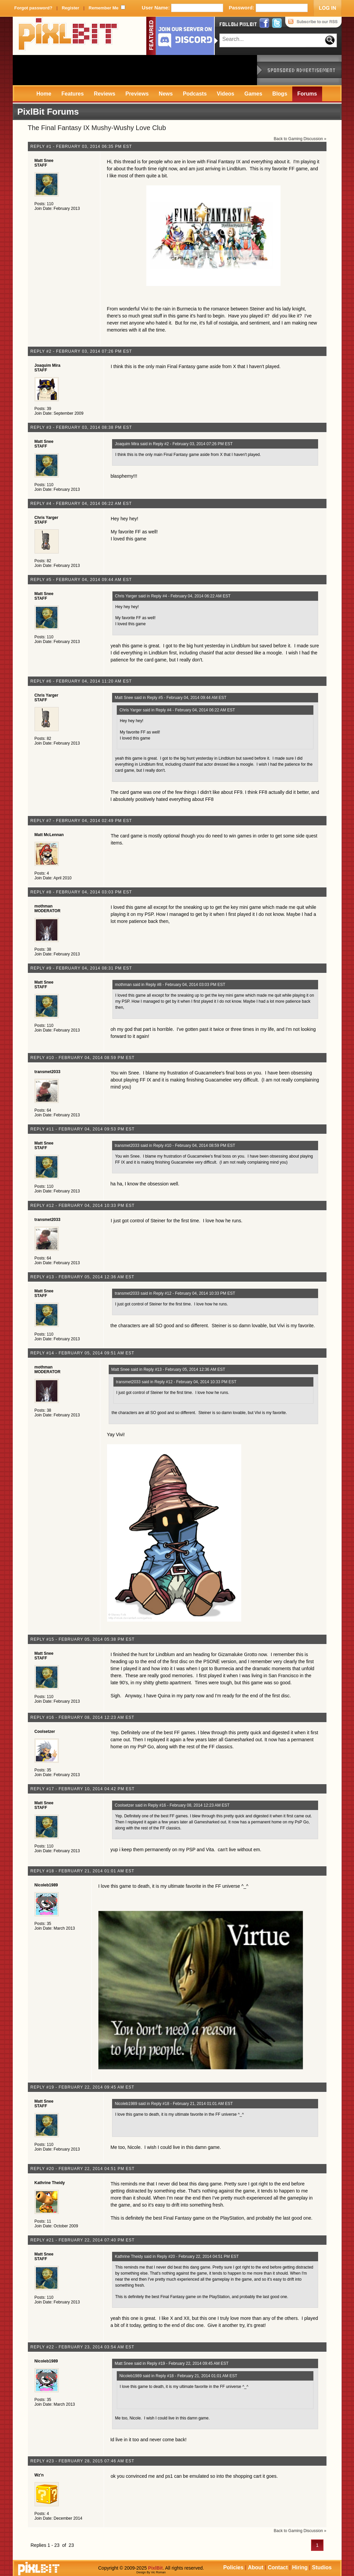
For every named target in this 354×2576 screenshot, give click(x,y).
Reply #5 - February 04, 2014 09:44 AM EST (81, 579)
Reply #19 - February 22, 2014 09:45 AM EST (83, 2087)
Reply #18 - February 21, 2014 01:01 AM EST (83, 1871)
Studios (322, 2567)
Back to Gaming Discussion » (300, 138)
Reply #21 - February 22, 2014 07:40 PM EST (83, 2240)
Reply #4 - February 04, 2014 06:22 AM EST (81, 503)
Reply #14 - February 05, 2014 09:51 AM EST (83, 1353)
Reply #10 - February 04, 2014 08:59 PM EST (83, 1057)
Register (70, 7)
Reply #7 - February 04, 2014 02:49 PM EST (81, 820)
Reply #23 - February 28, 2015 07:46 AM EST (83, 2461)
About (255, 2567)
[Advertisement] (135, 70)
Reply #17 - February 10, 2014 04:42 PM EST (83, 1789)
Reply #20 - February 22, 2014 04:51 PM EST (83, 2168)
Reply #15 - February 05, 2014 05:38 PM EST (83, 1639)
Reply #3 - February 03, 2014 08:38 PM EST (81, 427)
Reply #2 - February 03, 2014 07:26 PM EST (81, 351)
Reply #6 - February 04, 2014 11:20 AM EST (81, 681)
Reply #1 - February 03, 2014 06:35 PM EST (81, 146)
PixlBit (68, 36)
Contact (278, 2567)
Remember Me (103, 7)
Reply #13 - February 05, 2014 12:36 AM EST (83, 1277)
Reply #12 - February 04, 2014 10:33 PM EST (83, 1205)
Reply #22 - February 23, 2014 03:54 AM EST (83, 2347)
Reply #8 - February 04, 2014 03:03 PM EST (81, 892)
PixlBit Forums (48, 112)
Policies (233, 2567)
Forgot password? (33, 7)
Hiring (300, 2567)
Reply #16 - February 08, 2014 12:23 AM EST (83, 1717)
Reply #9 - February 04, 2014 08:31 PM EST (81, 968)
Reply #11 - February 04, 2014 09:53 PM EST (83, 1129)
